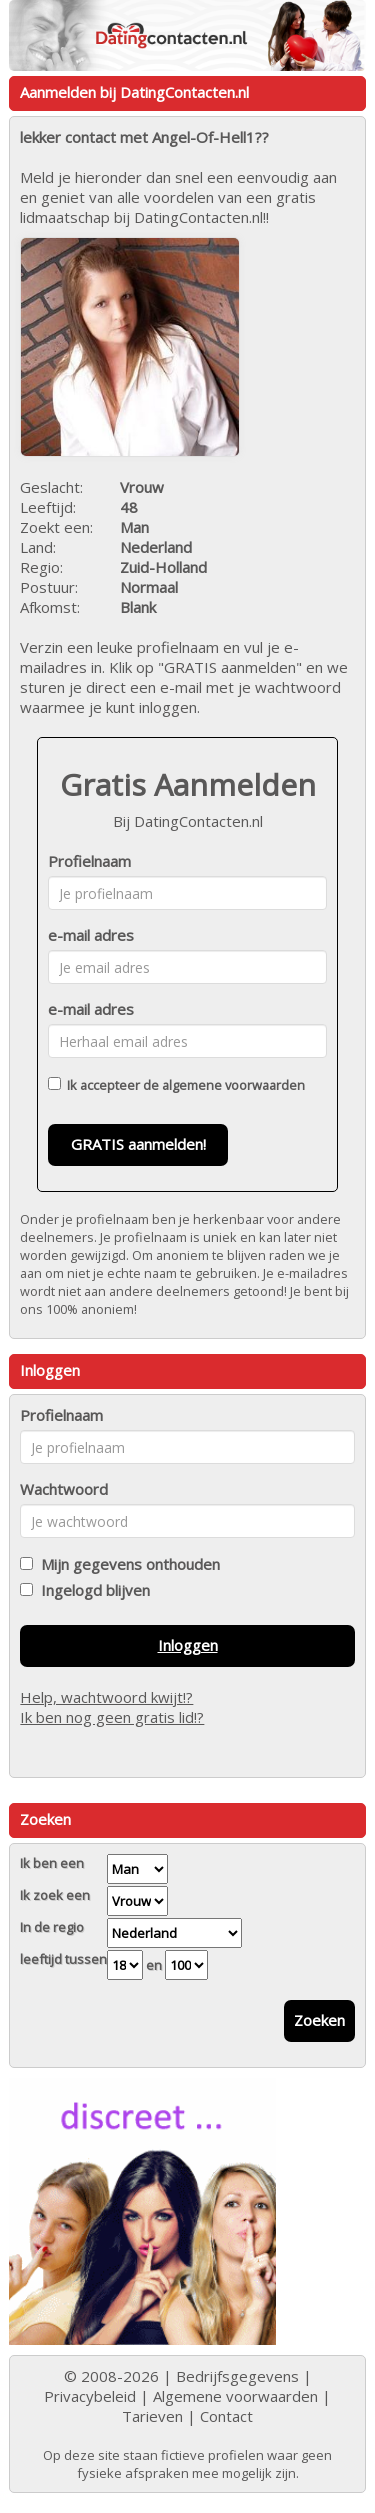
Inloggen (188, 1645)
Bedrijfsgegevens (237, 2376)
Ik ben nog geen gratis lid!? (112, 1717)
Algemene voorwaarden (235, 2396)
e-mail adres (91, 935)
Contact (226, 2416)
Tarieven (152, 2416)
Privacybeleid (90, 2396)
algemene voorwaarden (233, 1085)
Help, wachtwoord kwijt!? (106, 1697)
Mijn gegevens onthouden (126, 1564)
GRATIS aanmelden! (138, 1144)
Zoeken (319, 2020)
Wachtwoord (64, 1489)
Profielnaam (89, 861)
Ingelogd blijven (91, 1590)
